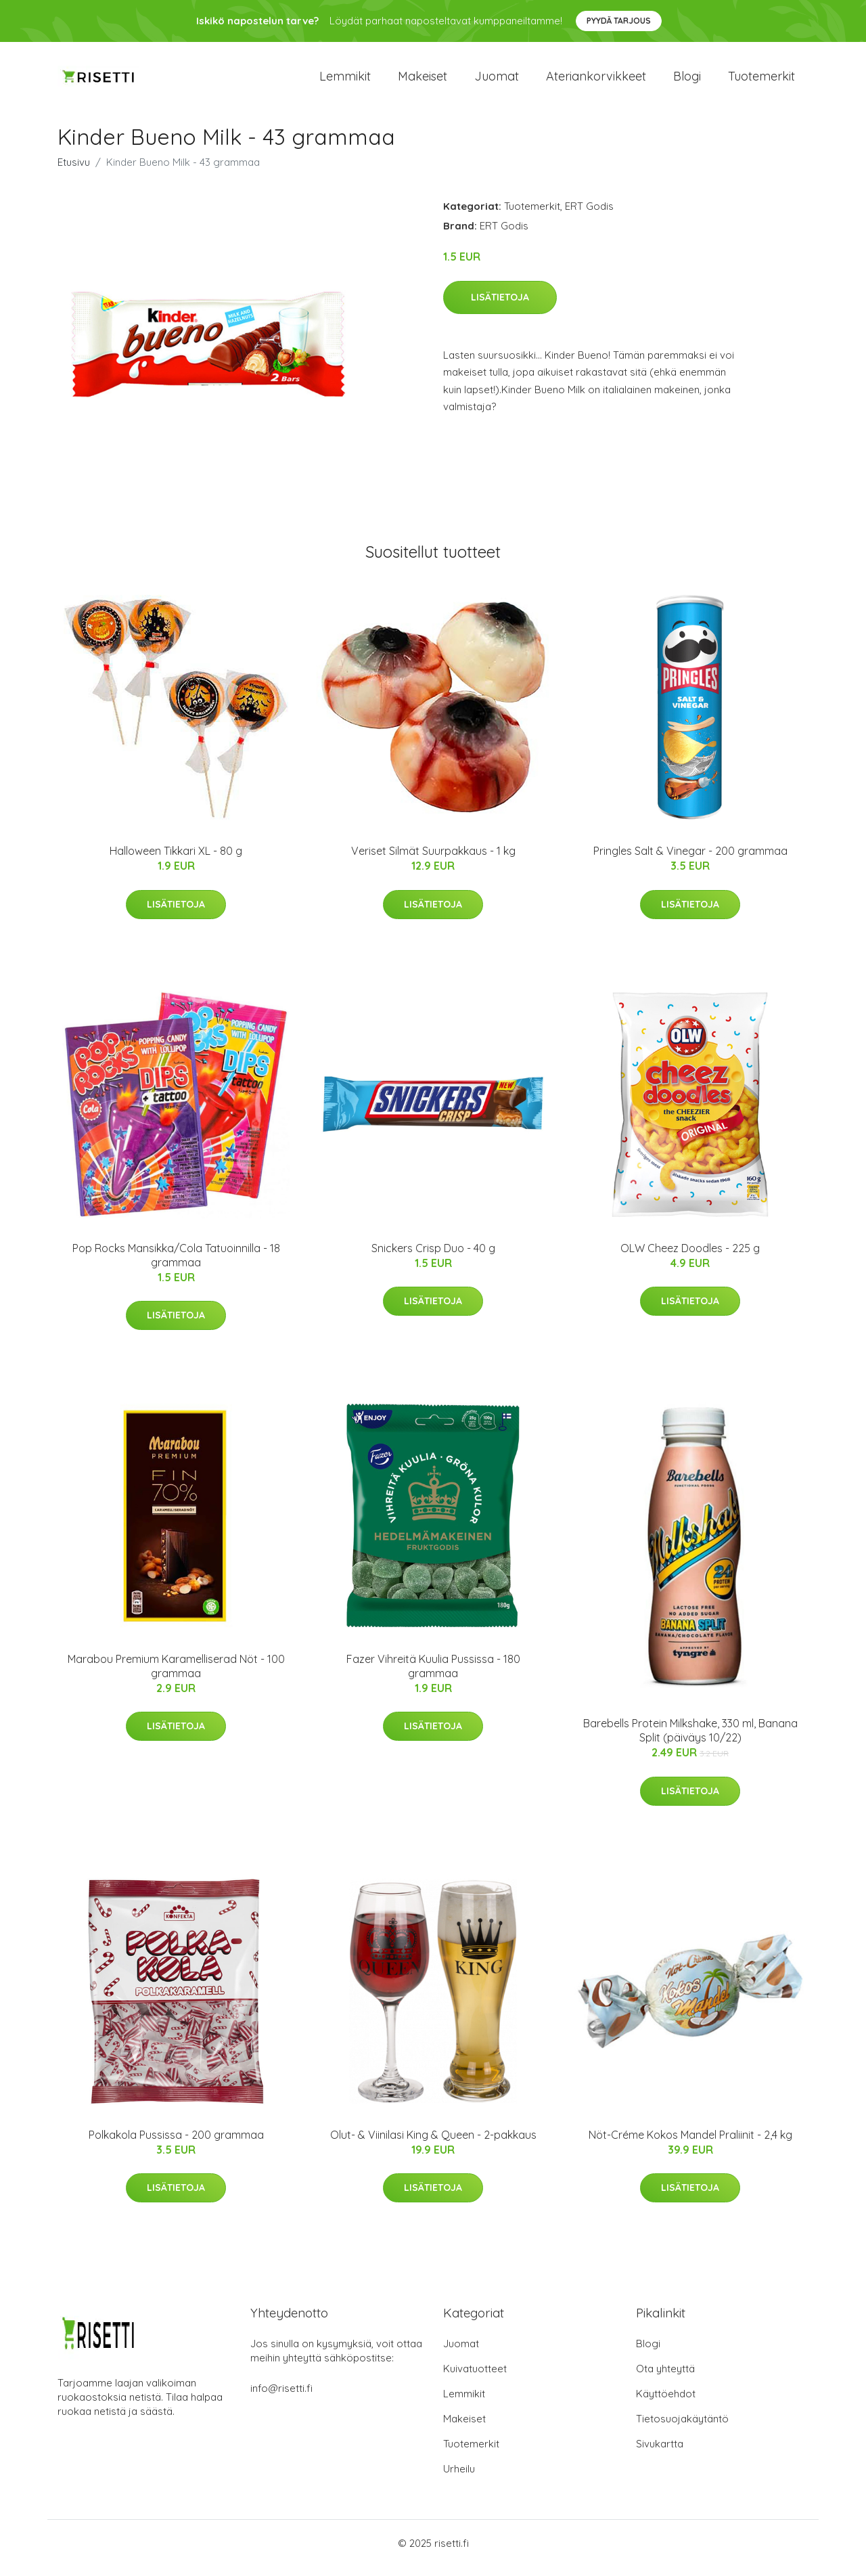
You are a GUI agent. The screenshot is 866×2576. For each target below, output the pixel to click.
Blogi (687, 81)
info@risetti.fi (281, 2397)
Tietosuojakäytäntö (682, 2428)
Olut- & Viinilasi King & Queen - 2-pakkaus (433, 2144)
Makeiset (422, 81)
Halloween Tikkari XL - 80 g (176, 860)
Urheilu (459, 2478)
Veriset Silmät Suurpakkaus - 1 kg (433, 860)
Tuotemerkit (761, 81)
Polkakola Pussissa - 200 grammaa (176, 2144)
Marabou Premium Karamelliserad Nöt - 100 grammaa (176, 1675)
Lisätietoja (500, 307)
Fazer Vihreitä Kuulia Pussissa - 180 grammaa (433, 1675)
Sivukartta (659, 2453)
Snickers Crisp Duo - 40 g (433, 1257)
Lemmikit (345, 81)
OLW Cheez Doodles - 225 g (690, 1257)
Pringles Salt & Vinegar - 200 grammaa (690, 860)
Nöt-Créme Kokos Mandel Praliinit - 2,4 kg (690, 2144)
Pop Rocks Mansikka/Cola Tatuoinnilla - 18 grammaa (176, 1265)
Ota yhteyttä (665, 2378)
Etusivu (74, 171)
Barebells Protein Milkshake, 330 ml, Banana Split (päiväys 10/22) (690, 1740)
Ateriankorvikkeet (596, 81)
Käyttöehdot (666, 2403)
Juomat (496, 81)
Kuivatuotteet (475, 2378)
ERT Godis (589, 215)
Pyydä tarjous (619, 21)
